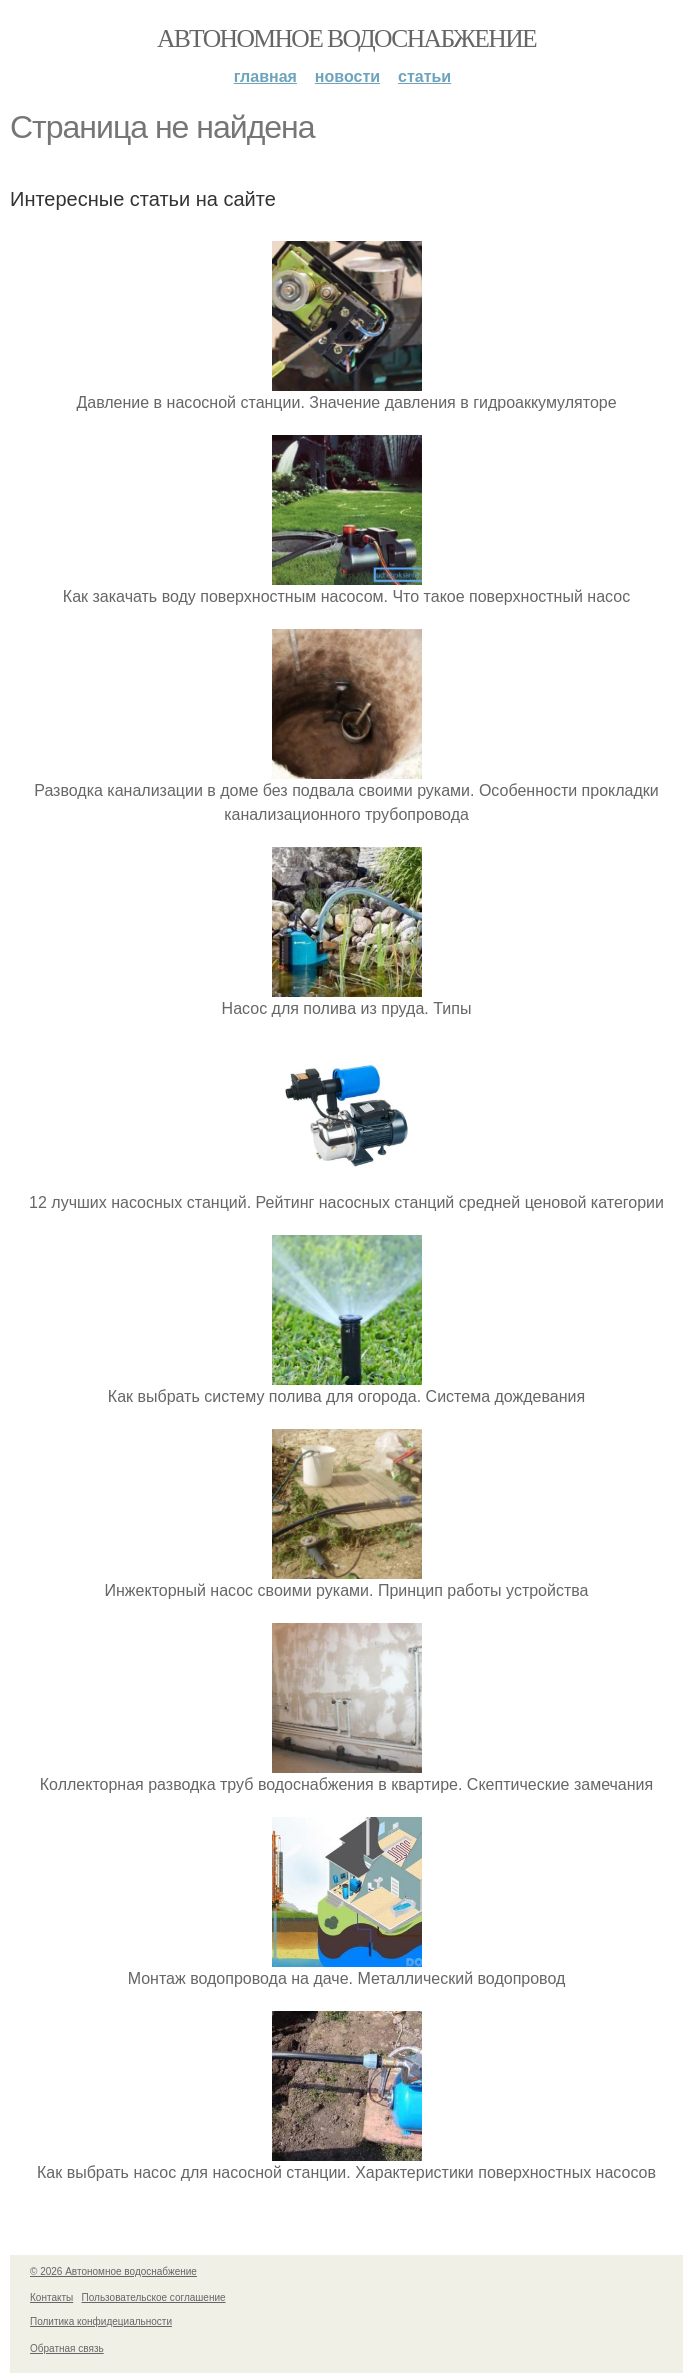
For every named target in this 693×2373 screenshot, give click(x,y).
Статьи (424, 76)
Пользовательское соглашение (154, 2297)
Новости (347, 76)
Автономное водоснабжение (346, 38)
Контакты (51, 2297)
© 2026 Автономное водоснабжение (113, 2271)
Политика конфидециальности (101, 2321)
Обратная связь (67, 2348)
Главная (265, 76)
